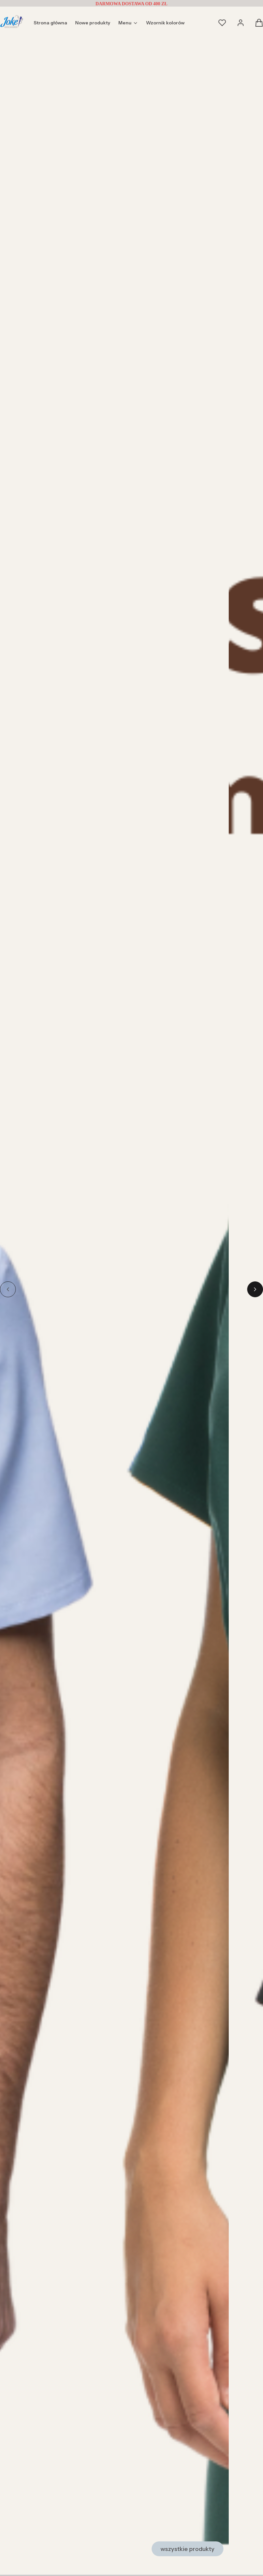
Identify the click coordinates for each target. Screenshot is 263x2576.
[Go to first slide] (255, 1289)
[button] (259, 24)
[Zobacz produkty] (115, 2548)
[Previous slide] (8, 1289)
